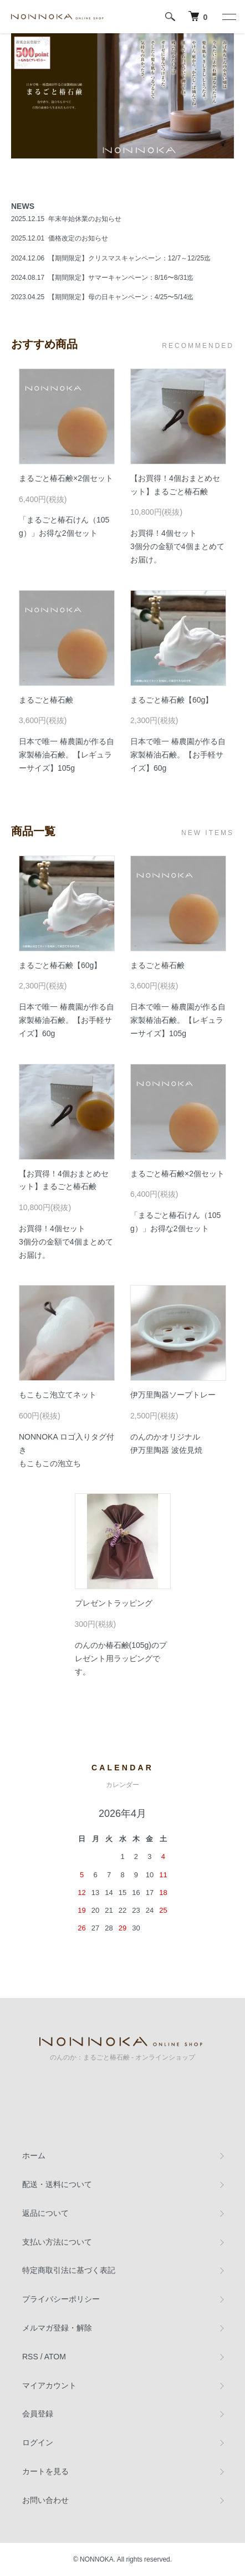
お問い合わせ (45, 2500)
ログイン (37, 2442)
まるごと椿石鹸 (46, 699)
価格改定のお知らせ (78, 238)
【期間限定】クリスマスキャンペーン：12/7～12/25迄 (129, 258)
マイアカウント (49, 2385)
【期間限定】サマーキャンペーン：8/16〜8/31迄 (121, 277)
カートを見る (45, 2471)
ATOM (55, 2356)
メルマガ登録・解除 (57, 2327)
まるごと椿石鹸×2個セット (66, 478)
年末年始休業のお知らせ (84, 219)
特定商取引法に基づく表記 (68, 2270)
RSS (30, 2356)
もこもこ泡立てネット (57, 1394)
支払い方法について (57, 2241)
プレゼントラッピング (113, 1603)
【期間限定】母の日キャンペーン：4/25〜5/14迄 (121, 297)
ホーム (33, 2155)
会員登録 (37, 2413)
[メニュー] (228, 16)
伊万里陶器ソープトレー (173, 1394)
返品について (45, 2213)
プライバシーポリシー (61, 2299)
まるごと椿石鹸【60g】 (171, 699)
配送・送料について (57, 2184)
